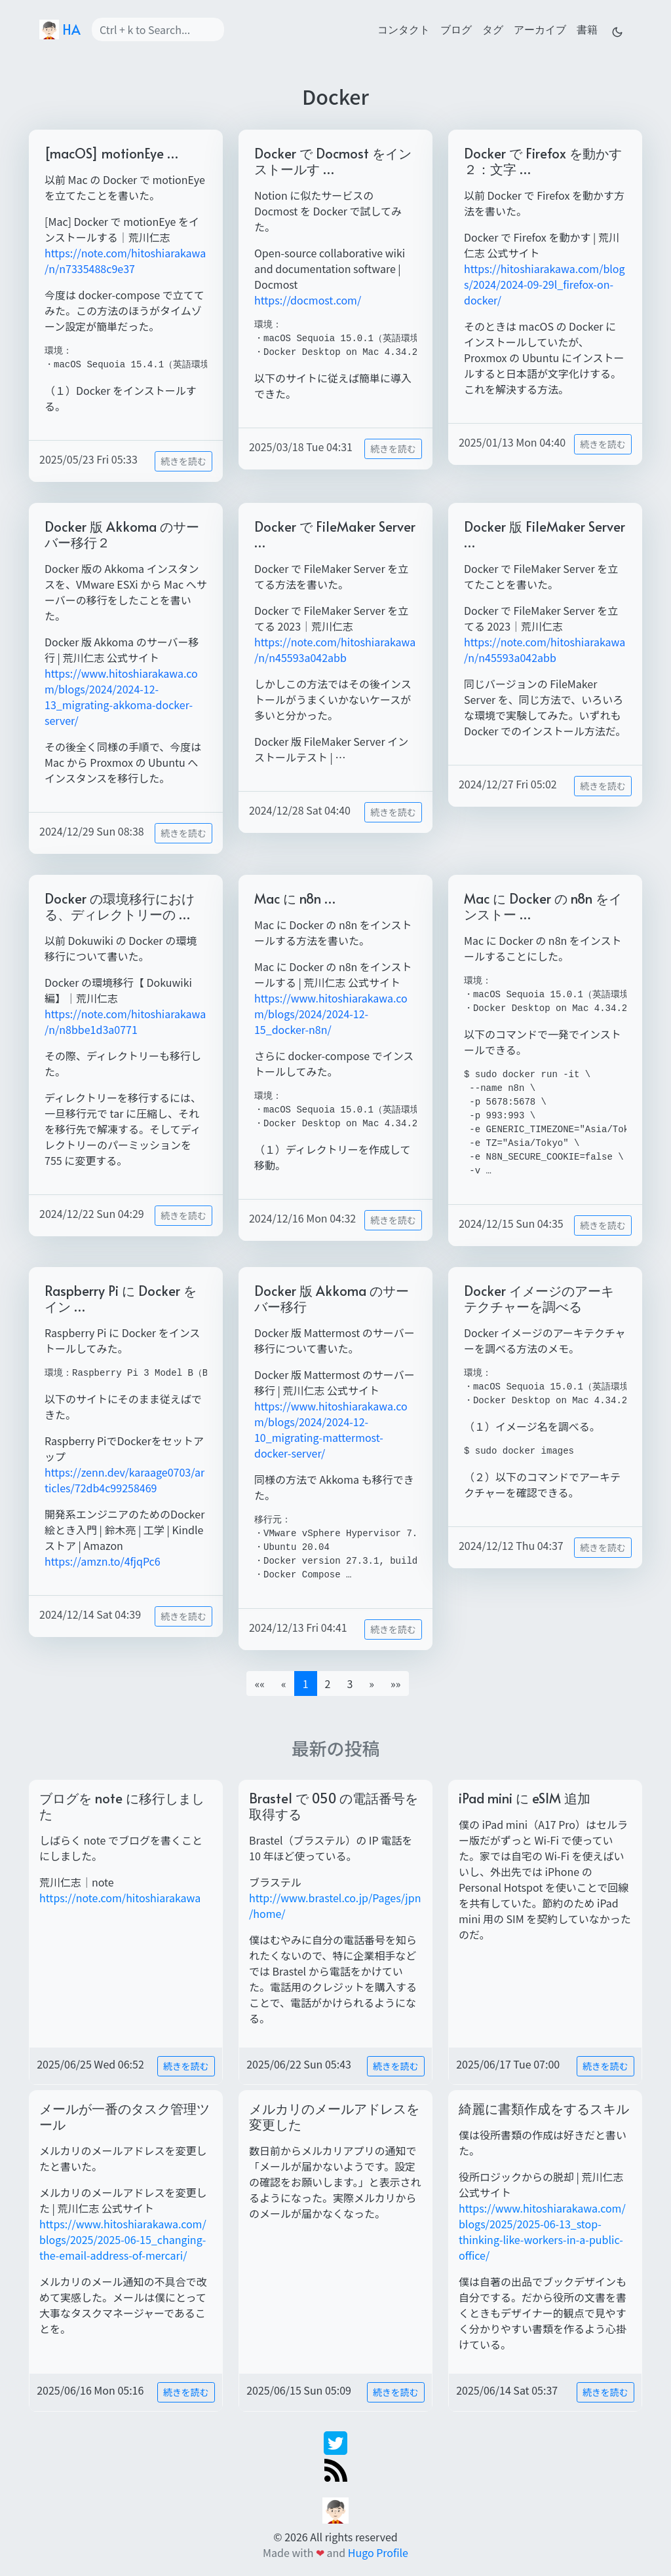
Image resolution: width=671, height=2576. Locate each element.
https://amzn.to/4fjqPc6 (103, 1561)
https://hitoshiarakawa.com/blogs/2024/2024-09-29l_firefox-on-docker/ (544, 284)
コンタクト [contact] (403, 29)
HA (60, 29)
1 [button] (306, 1683)
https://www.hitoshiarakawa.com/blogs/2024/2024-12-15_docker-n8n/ (331, 1013)
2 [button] (328, 1683)
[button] (371, 1683)
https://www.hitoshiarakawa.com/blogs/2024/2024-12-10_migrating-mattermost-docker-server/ (331, 1429)
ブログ (456, 29)
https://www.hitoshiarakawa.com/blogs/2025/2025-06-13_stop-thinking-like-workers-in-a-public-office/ (542, 2231)
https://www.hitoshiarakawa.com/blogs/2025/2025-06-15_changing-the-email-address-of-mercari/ (122, 2239)
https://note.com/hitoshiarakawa (120, 1897)
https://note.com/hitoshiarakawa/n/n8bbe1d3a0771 (125, 1021)
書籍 (587, 29)
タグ (492, 29)
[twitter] (335, 2441)
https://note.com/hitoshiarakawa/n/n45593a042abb (334, 649)
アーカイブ (540, 29)
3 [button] (350, 1683)
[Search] (158, 29)
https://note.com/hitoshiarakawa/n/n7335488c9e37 (125, 260)
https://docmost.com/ (307, 300)
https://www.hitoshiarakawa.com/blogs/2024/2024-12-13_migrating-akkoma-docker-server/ (121, 696)
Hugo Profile (378, 2552)
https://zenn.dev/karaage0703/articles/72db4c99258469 (124, 1480)
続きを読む (183, 461)
